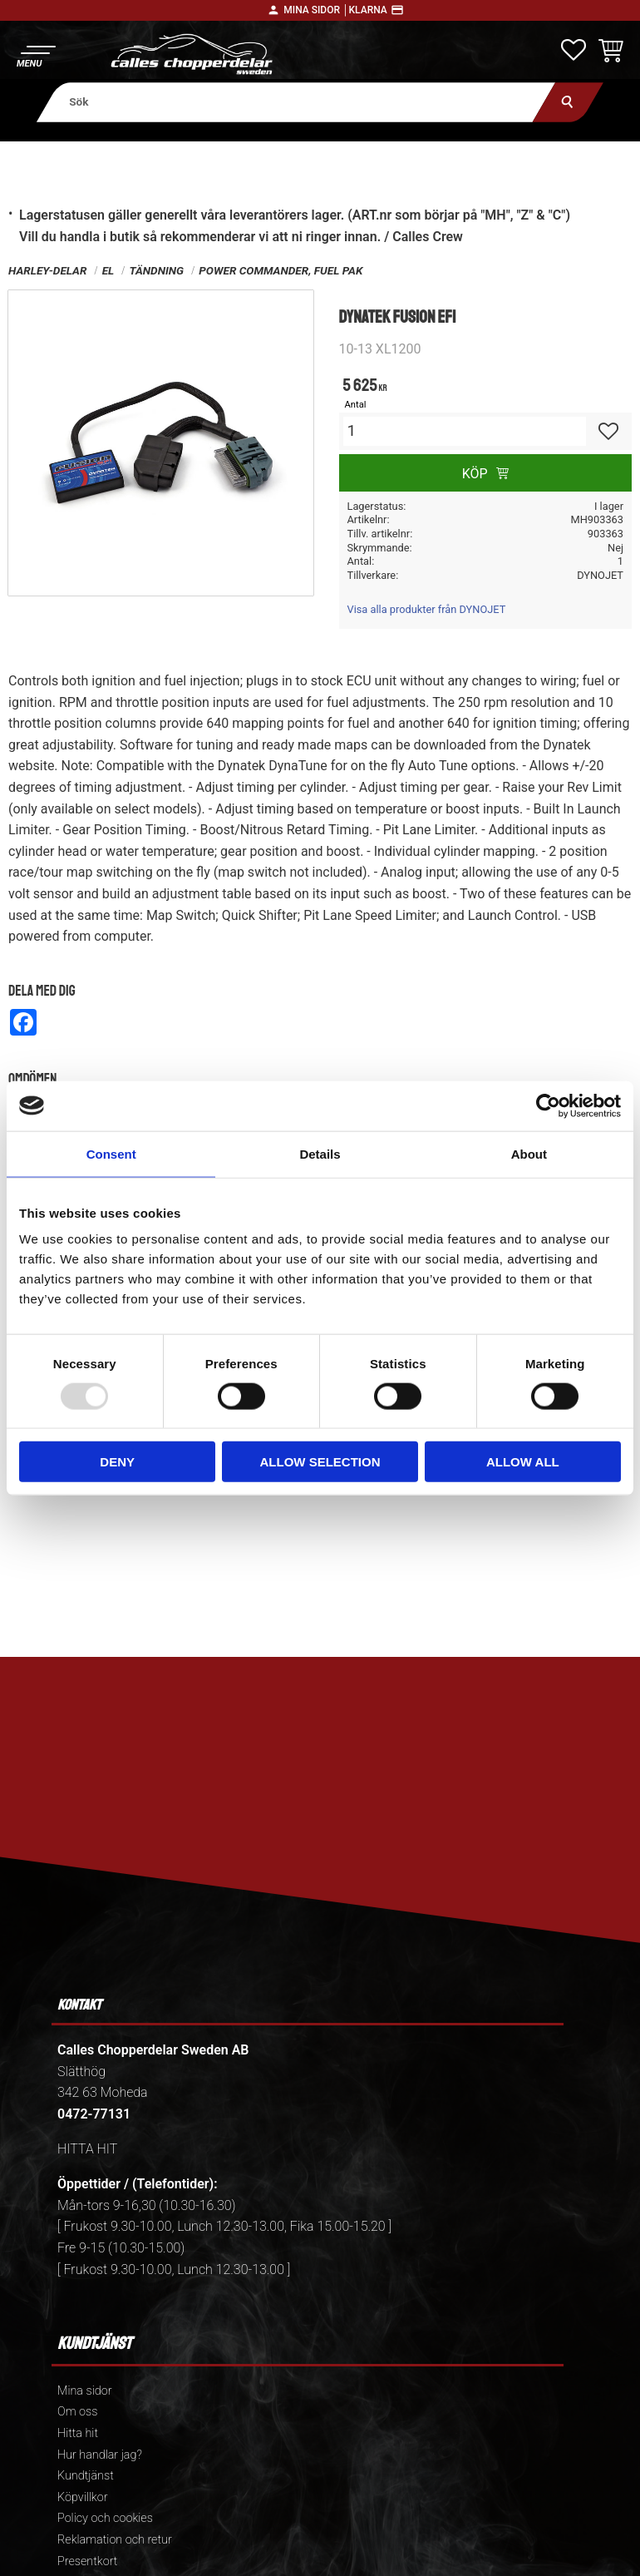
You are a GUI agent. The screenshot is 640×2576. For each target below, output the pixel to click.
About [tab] (529, 1153)
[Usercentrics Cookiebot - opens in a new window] (548, 1105)
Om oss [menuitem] (77, 2412)
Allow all (522, 1462)
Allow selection (320, 1462)
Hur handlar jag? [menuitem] (99, 2455)
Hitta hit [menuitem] (77, 2433)
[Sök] (568, 101)
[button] (35, 54)
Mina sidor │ (315, 10)
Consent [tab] (111, 1153)
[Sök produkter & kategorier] (296, 101)
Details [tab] (319, 1153)
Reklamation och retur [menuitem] (114, 2540)
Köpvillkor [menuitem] (82, 2497)
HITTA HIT (87, 2149)
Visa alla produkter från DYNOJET (426, 609)
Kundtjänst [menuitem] (85, 2476)
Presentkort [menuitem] (87, 2561)
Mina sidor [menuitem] (84, 2391)
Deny (117, 1462)
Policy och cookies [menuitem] (105, 2518)
